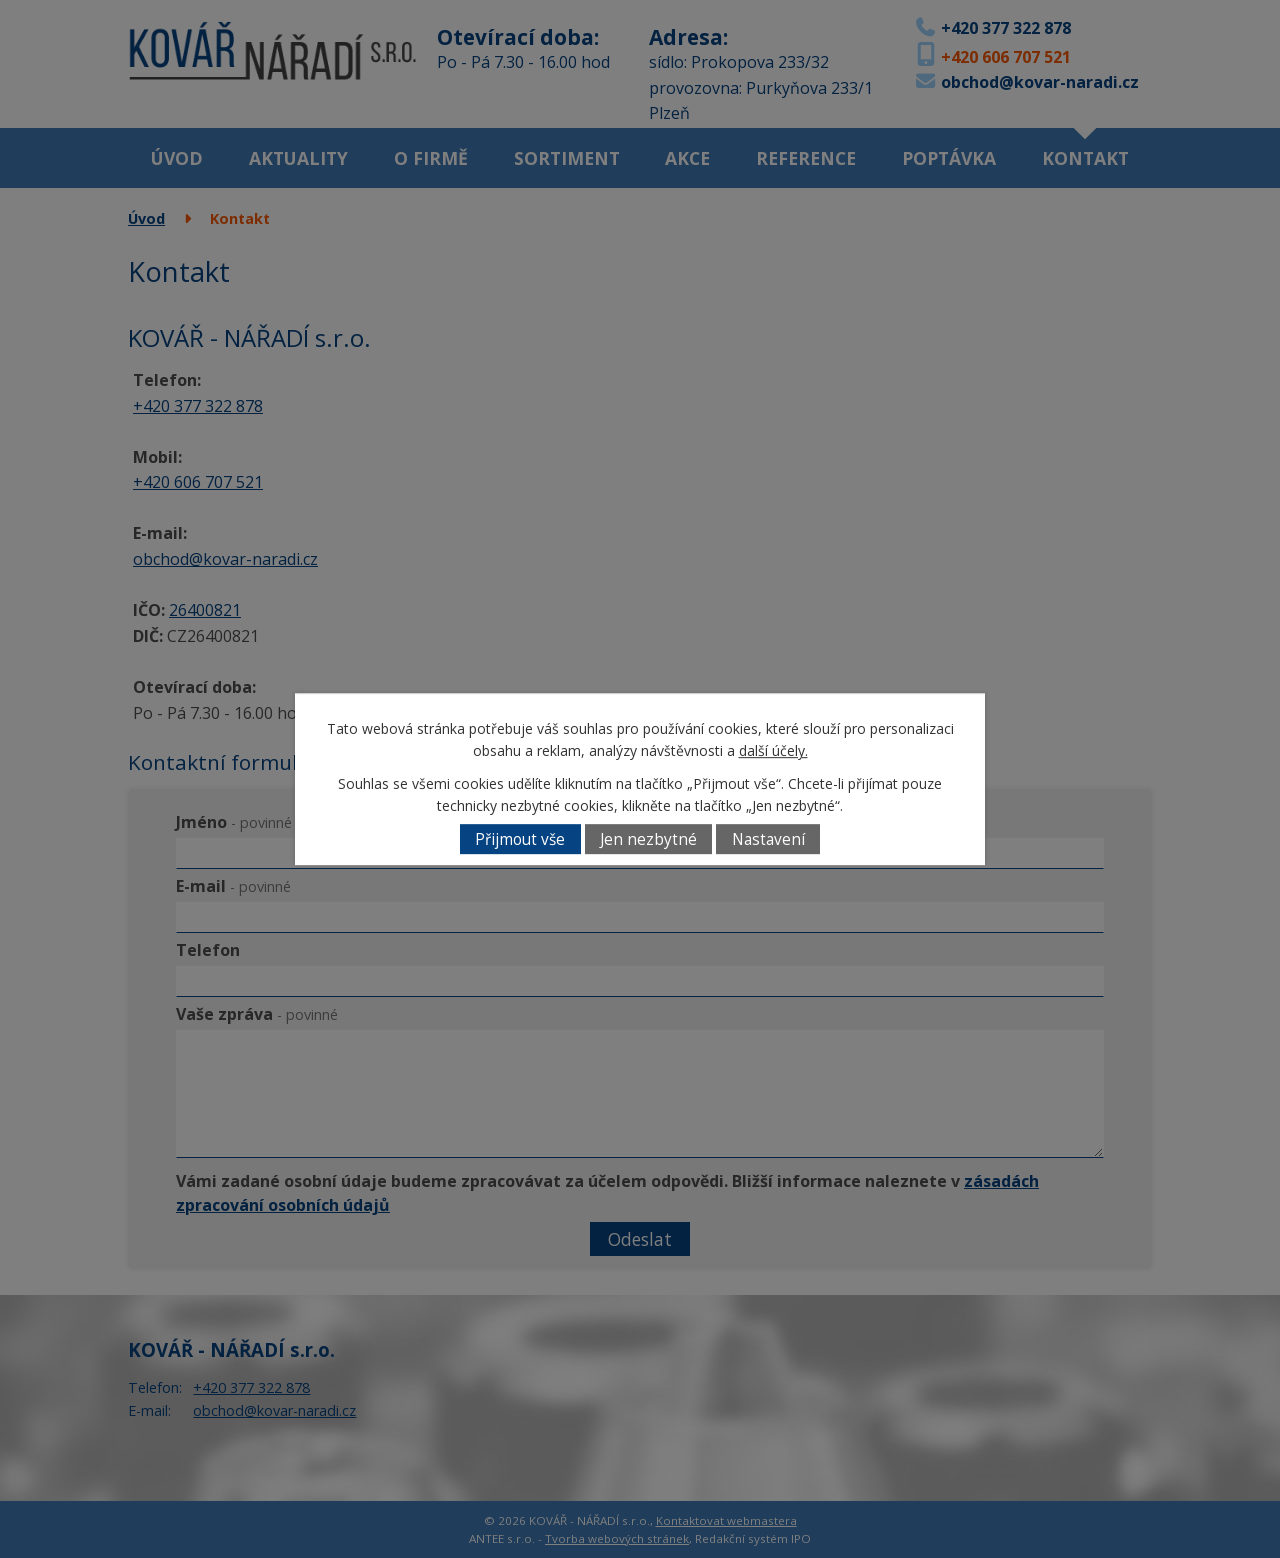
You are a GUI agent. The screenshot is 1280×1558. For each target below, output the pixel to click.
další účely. (773, 751)
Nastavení (768, 839)
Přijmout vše (520, 839)
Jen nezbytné (648, 839)
